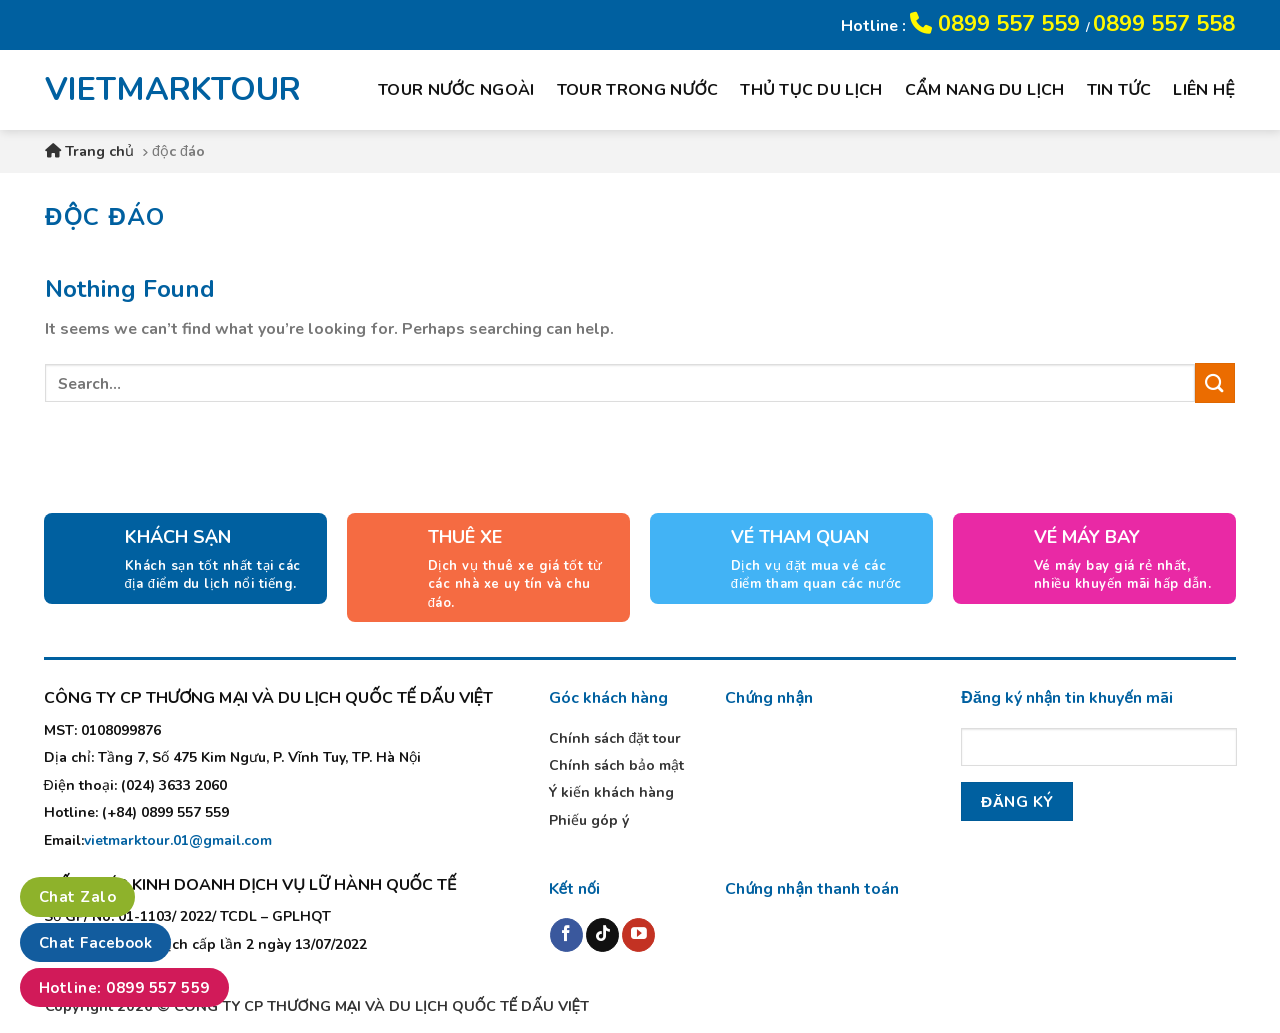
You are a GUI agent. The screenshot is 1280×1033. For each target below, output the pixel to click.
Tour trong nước (638, 90)
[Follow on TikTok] (602, 935)
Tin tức (1119, 90)
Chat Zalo (77, 897)
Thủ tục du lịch (811, 90)
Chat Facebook (95, 943)
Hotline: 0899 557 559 (124, 988)
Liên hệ (1204, 90)
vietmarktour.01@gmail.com (178, 840)
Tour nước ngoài (456, 90)
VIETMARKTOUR (159, 90)
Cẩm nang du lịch (985, 90)
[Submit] (1215, 382)
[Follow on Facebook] (566, 935)
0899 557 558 (1164, 24)
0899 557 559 (998, 24)
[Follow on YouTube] (638, 935)
